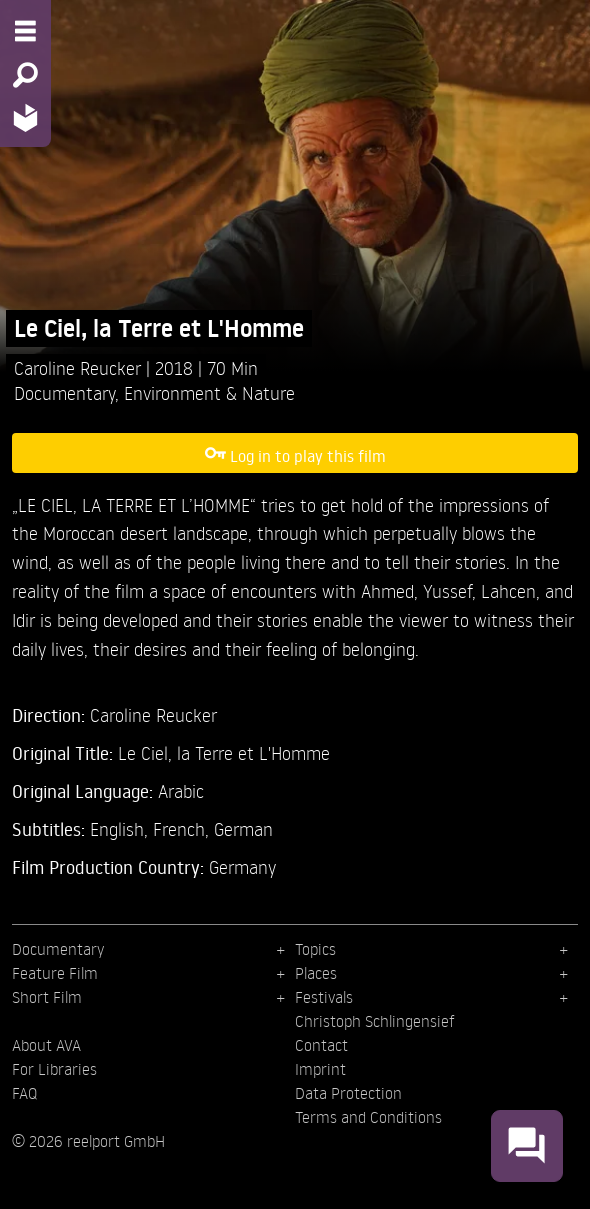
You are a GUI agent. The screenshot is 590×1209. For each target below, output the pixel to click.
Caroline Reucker (80, 367)
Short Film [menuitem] (47, 997)
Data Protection (348, 1093)
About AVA (46, 1045)
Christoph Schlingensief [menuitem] (375, 1021)
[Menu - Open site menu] (25, 31)
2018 (176, 367)
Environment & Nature (209, 392)
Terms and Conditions (368, 1117)
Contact (321, 1045)
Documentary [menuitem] (58, 949)
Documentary (64, 392)
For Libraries (54, 1069)
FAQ (24, 1093)
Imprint (320, 1069)
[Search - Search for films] (25, 75)
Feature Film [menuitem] (55, 973)
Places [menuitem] (316, 973)
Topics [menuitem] (315, 949)
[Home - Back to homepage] (25, 117)
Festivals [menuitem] (324, 997)
